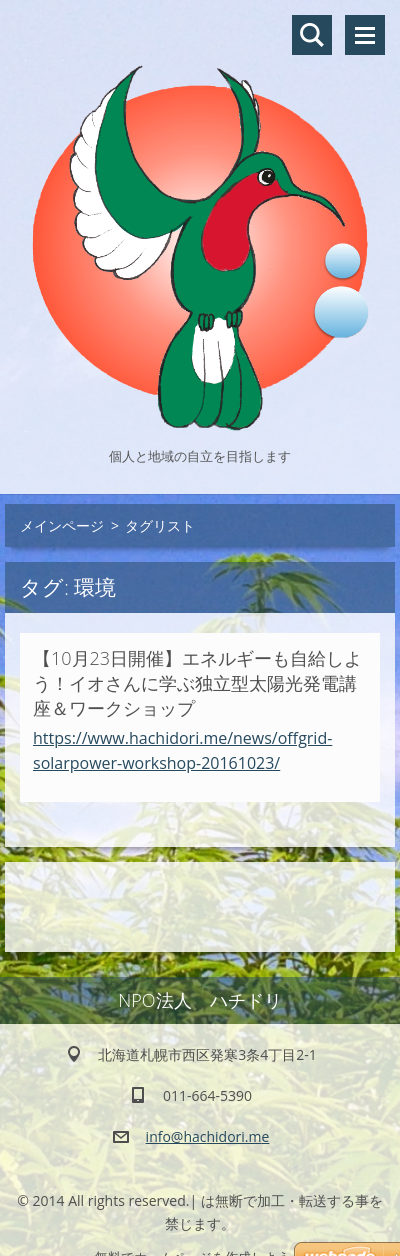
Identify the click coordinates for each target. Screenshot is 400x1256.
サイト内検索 (312, 35)
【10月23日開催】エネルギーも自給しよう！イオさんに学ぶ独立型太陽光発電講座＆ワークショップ (197, 683)
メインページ (62, 525)
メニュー (365, 35)
